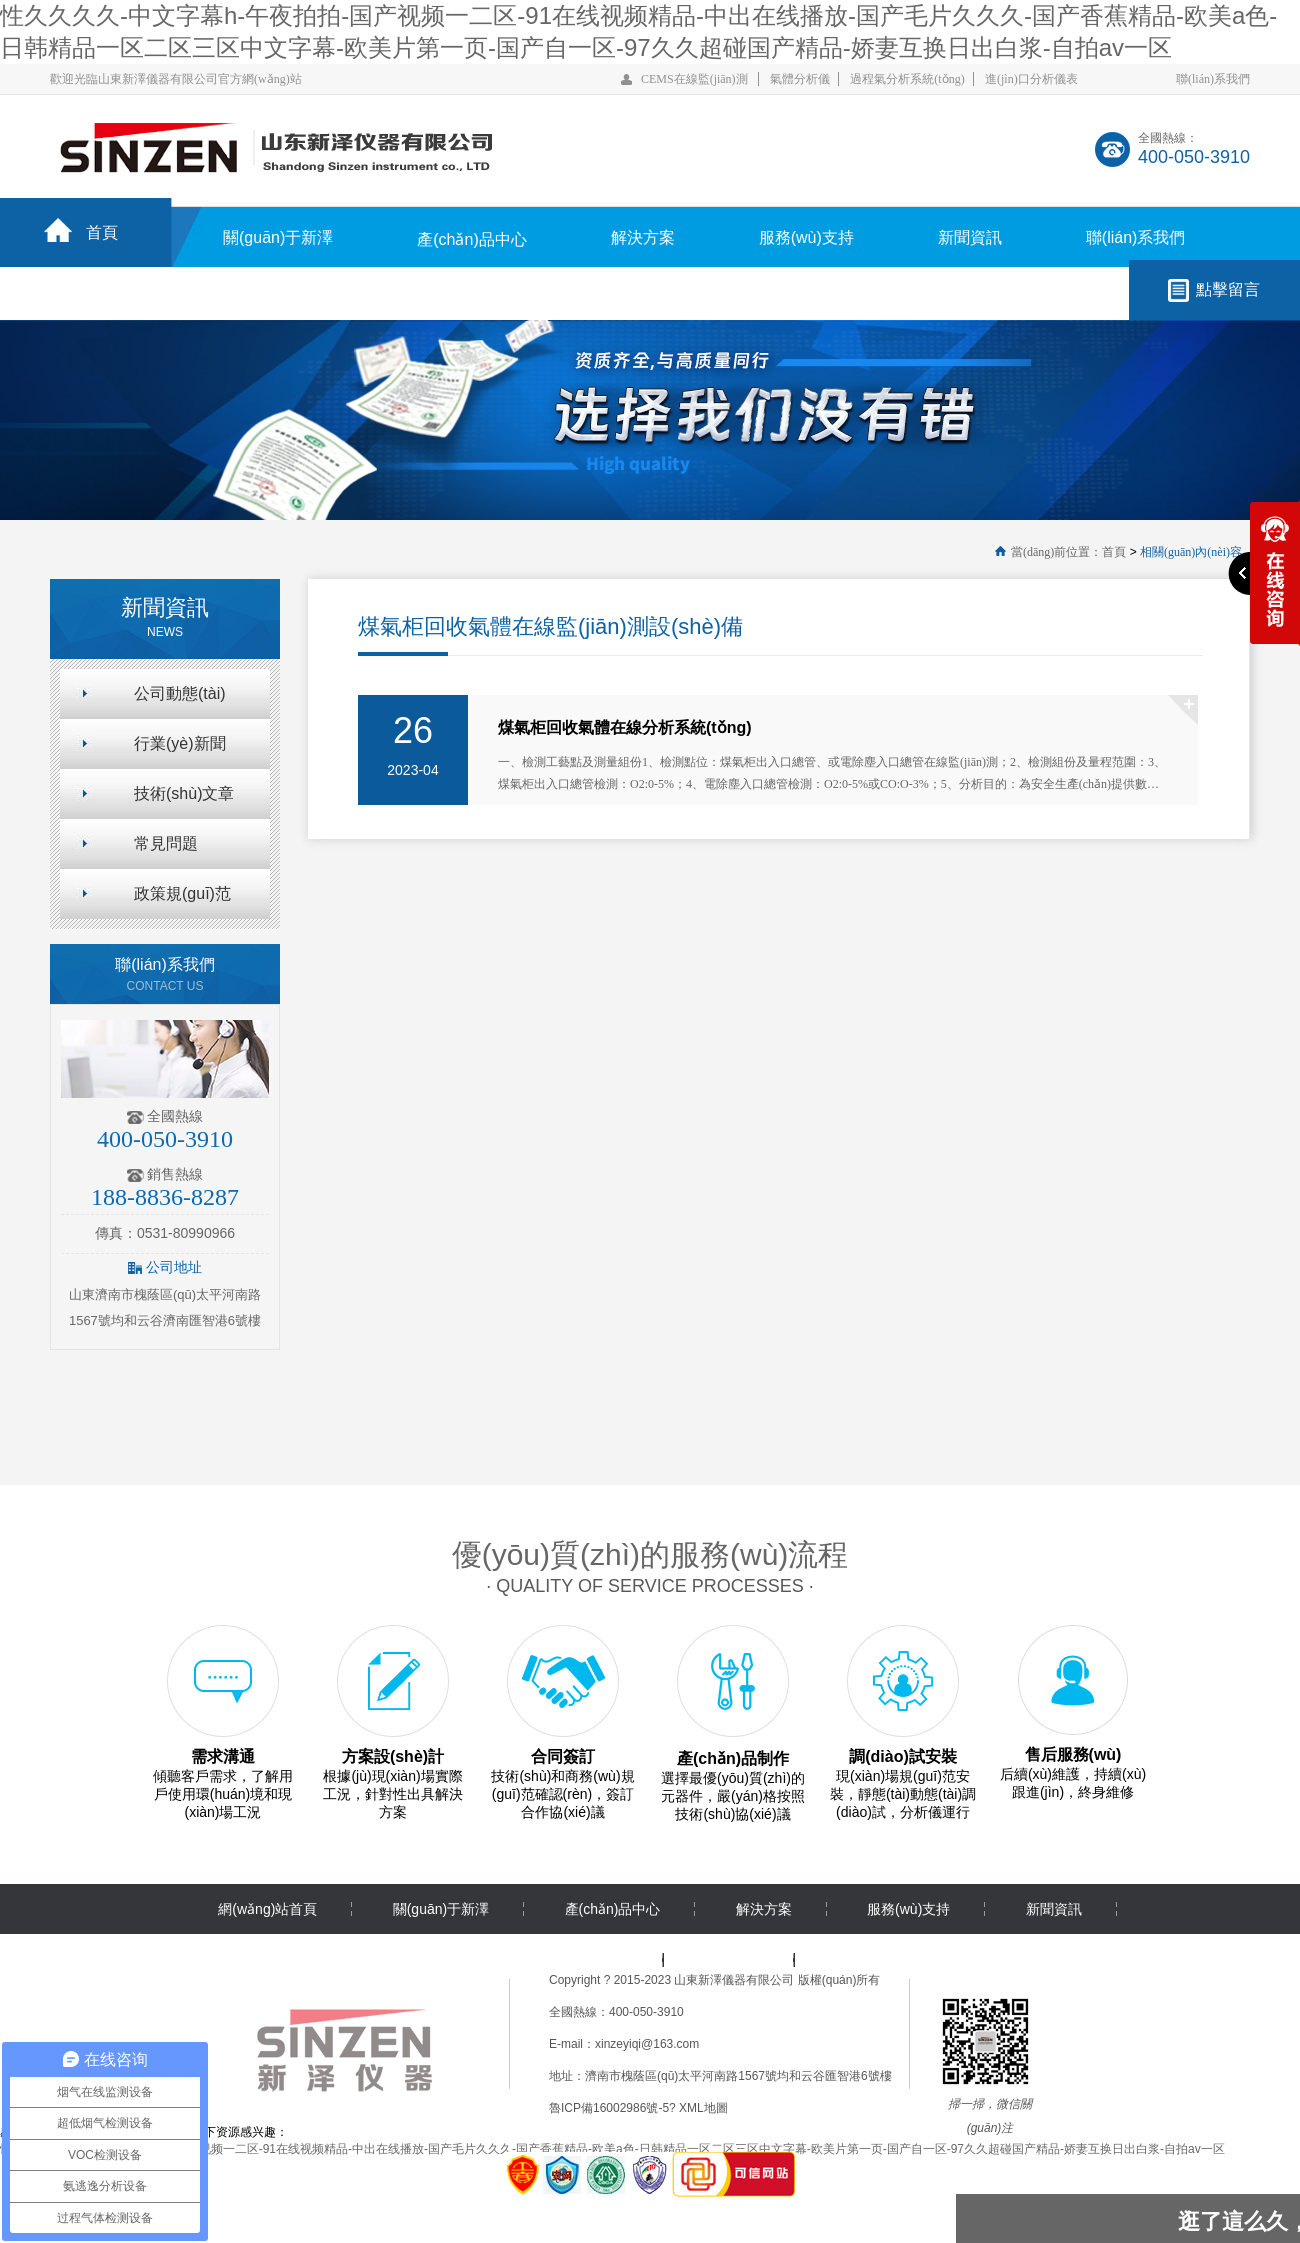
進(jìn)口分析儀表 (1031, 79)
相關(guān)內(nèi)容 (1191, 552)
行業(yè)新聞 (180, 743)
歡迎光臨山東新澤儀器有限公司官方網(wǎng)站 (176, 79)
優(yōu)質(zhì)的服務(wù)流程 (650, 1554)
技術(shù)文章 (184, 793)
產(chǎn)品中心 (471, 239)
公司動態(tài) (180, 693)
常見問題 (166, 843)
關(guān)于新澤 (278, 237)
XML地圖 (703, 2108)
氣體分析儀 (800, 79)
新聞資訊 (970, 237)
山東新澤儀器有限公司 (734, 1980)
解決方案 (643, 237)
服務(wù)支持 (806, 237)
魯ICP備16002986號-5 (609, 2108)
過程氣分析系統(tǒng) (907, 79)
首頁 (102, 232)
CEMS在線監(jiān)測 (694, 79)
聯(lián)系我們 (1213, 79)
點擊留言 (1228, 289)
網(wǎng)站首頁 (267, 1909)
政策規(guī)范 (182, 893)
